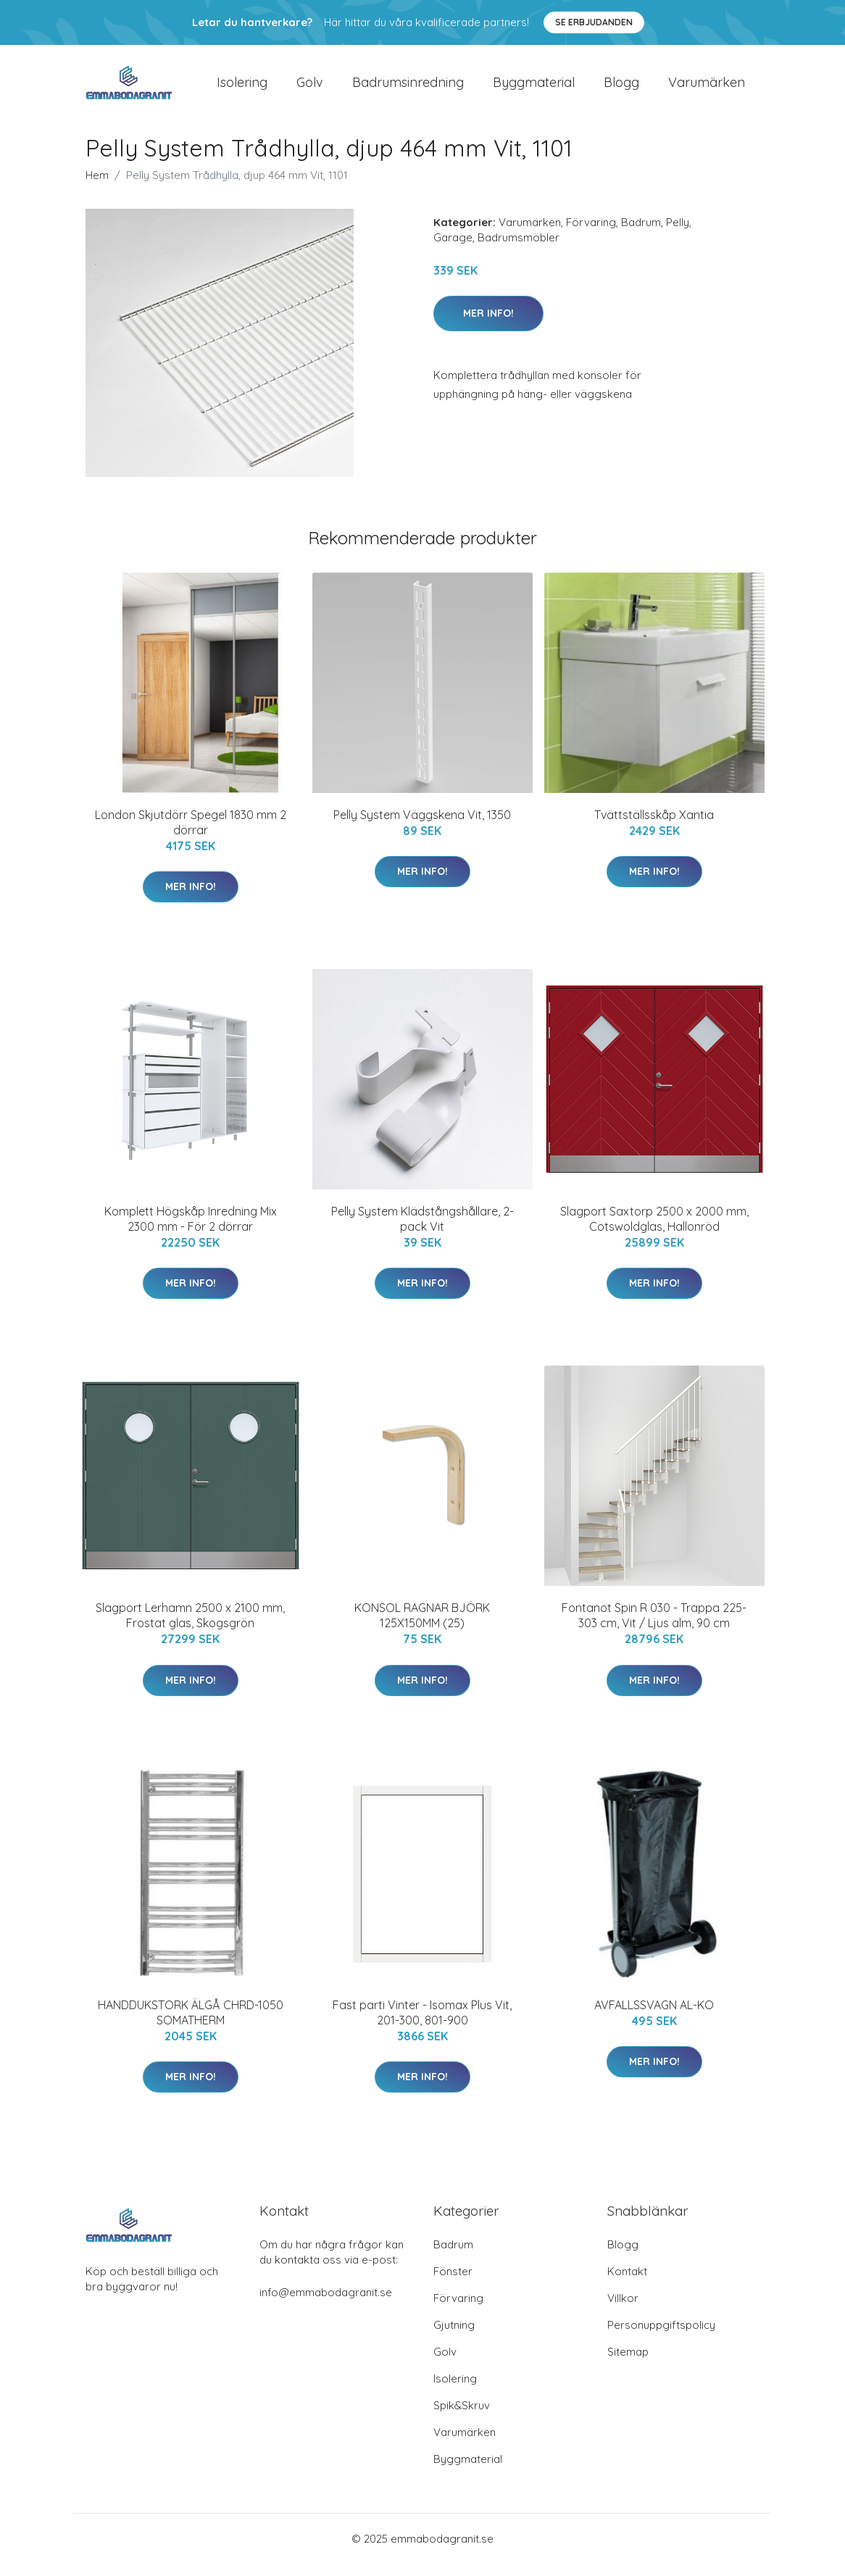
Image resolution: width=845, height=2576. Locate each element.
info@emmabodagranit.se (325, 2304)
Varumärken (706, 88)
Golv (309, 88)
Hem (97, 187)
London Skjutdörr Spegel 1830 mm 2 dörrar (190, 834)
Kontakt (627, 2283)
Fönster (453, 2283)
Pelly (677, 234)
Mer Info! (488, 325)
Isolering (242, 88)
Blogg (621, 88)
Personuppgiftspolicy (661, 2337)
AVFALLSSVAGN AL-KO (654, 2017)
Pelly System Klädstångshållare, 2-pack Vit (422, 1231)
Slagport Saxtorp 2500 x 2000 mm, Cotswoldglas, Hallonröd (654, 1231)
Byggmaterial (534, 88)
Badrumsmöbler (518, 250)
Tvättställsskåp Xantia (654, 827)
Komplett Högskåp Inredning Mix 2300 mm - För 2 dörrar (190, 1231)
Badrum (641, 234)
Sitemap (628, 2364)
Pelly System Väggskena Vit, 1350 (422, 827)
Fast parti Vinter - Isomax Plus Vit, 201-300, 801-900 (422, 2025)
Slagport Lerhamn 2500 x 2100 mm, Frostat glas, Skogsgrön (190, 1628)
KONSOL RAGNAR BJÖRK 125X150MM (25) (422, 1628)
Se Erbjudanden (594, 22)
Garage (453, 250)
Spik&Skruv (461, 2418)
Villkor (622, 2310)
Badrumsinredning (408, 88)
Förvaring (591, 234)
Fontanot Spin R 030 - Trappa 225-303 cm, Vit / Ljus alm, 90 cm (654, 1628)
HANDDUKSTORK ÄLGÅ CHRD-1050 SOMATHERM (190, 2025)
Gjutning (454, 2337)
